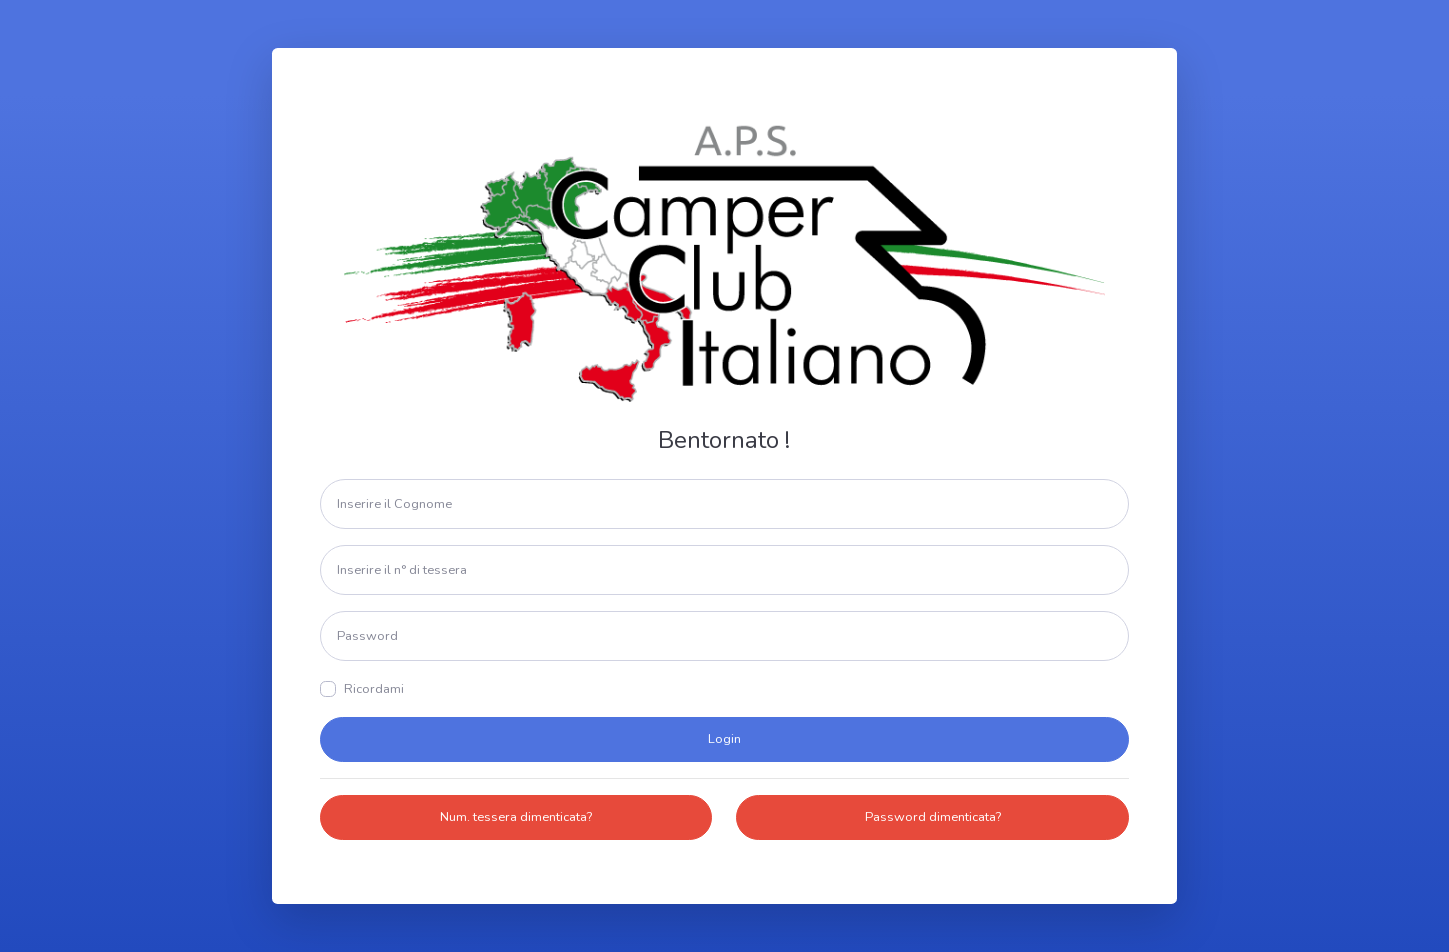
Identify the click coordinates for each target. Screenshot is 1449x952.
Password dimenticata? (933, 817)
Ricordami (374, 689)
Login (724, 739)
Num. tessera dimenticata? (516, 817)
